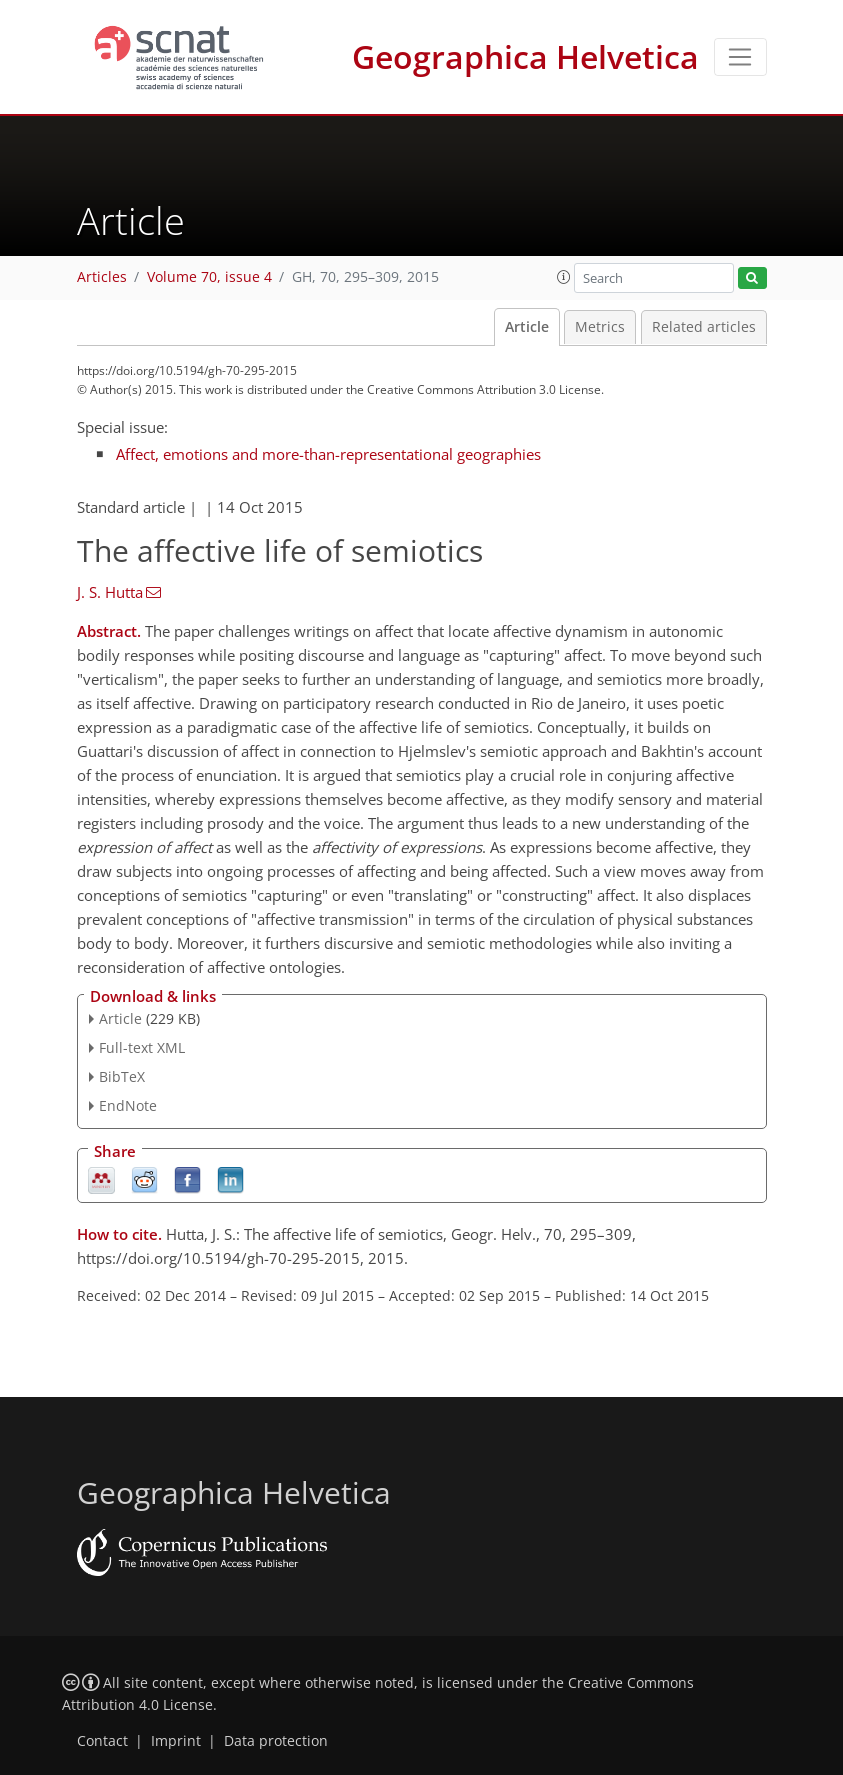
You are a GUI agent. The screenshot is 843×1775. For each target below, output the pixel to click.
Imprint (176, 1741)
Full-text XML (142, 1047)
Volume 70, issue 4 (209, 277)
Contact (102, 1741)
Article (527, 327)
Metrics (600, 327)
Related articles (704, 327)
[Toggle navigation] (740, 57)
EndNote (128, 1105)
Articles (102, 277)
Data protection (276, 1741)
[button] (564, 277)
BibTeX (122, 1076)
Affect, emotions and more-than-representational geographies (328, 454)
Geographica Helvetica (525, 56)
